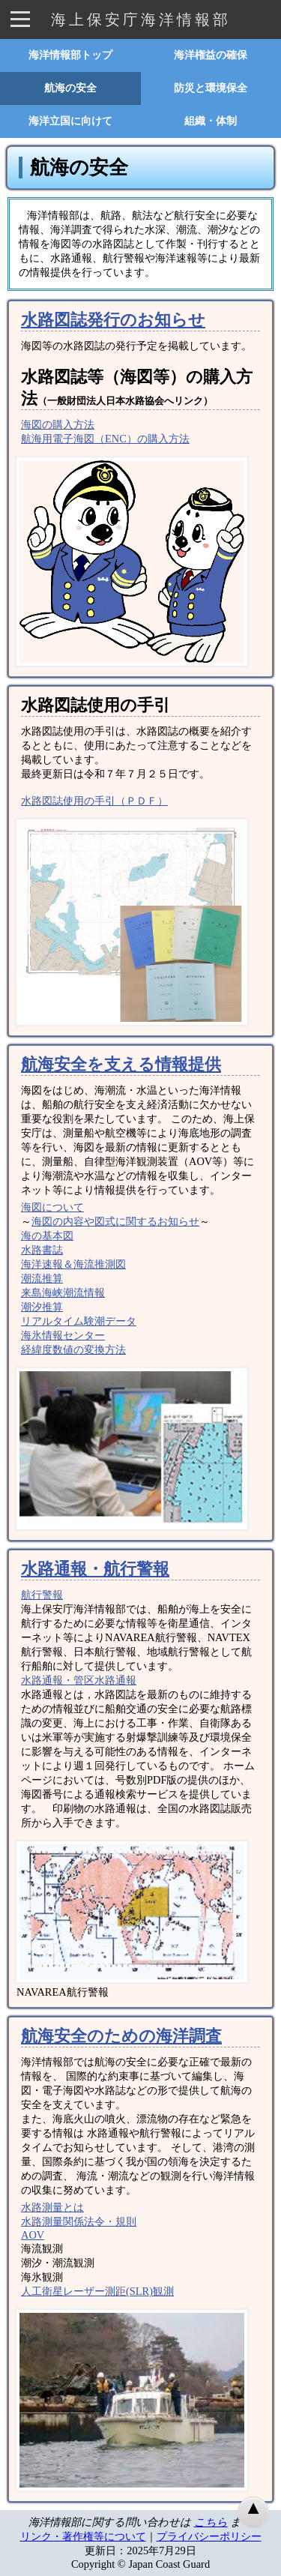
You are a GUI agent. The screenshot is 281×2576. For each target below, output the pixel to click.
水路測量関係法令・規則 (78, 2221)
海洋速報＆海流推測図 (73, 1264)
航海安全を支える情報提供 (121, 1065)
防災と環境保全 (210, 88)
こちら (211, 2522)
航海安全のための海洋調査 (121, 2036)
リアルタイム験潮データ (78, 1321)
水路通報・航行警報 (95, 1569)
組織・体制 (210, 121)
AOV (32, 2235)
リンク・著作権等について (83, 2536)
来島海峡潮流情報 (63, 1292)
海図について (52, 1207)
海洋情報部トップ (70, 55)
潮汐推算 (42, 1307)
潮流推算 (42, 1278)
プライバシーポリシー (209, 2536)
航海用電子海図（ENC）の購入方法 (105, 439)
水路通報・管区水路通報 (78, 1680)
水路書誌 (42, 1250)
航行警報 (42, 1595)
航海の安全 (70, 88)
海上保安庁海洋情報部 (141, 19)
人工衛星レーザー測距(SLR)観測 (97, 2291)
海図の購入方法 (57, 424)
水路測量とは (52, 2207)
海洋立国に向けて (70, 121)
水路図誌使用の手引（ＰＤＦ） (94, 801)
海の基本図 (47, 1236)
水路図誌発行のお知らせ (113, 320)
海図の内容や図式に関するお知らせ (115, 1221)
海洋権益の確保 (210, 55)
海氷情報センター (63, 1335)
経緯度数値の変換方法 (73, 1349)
